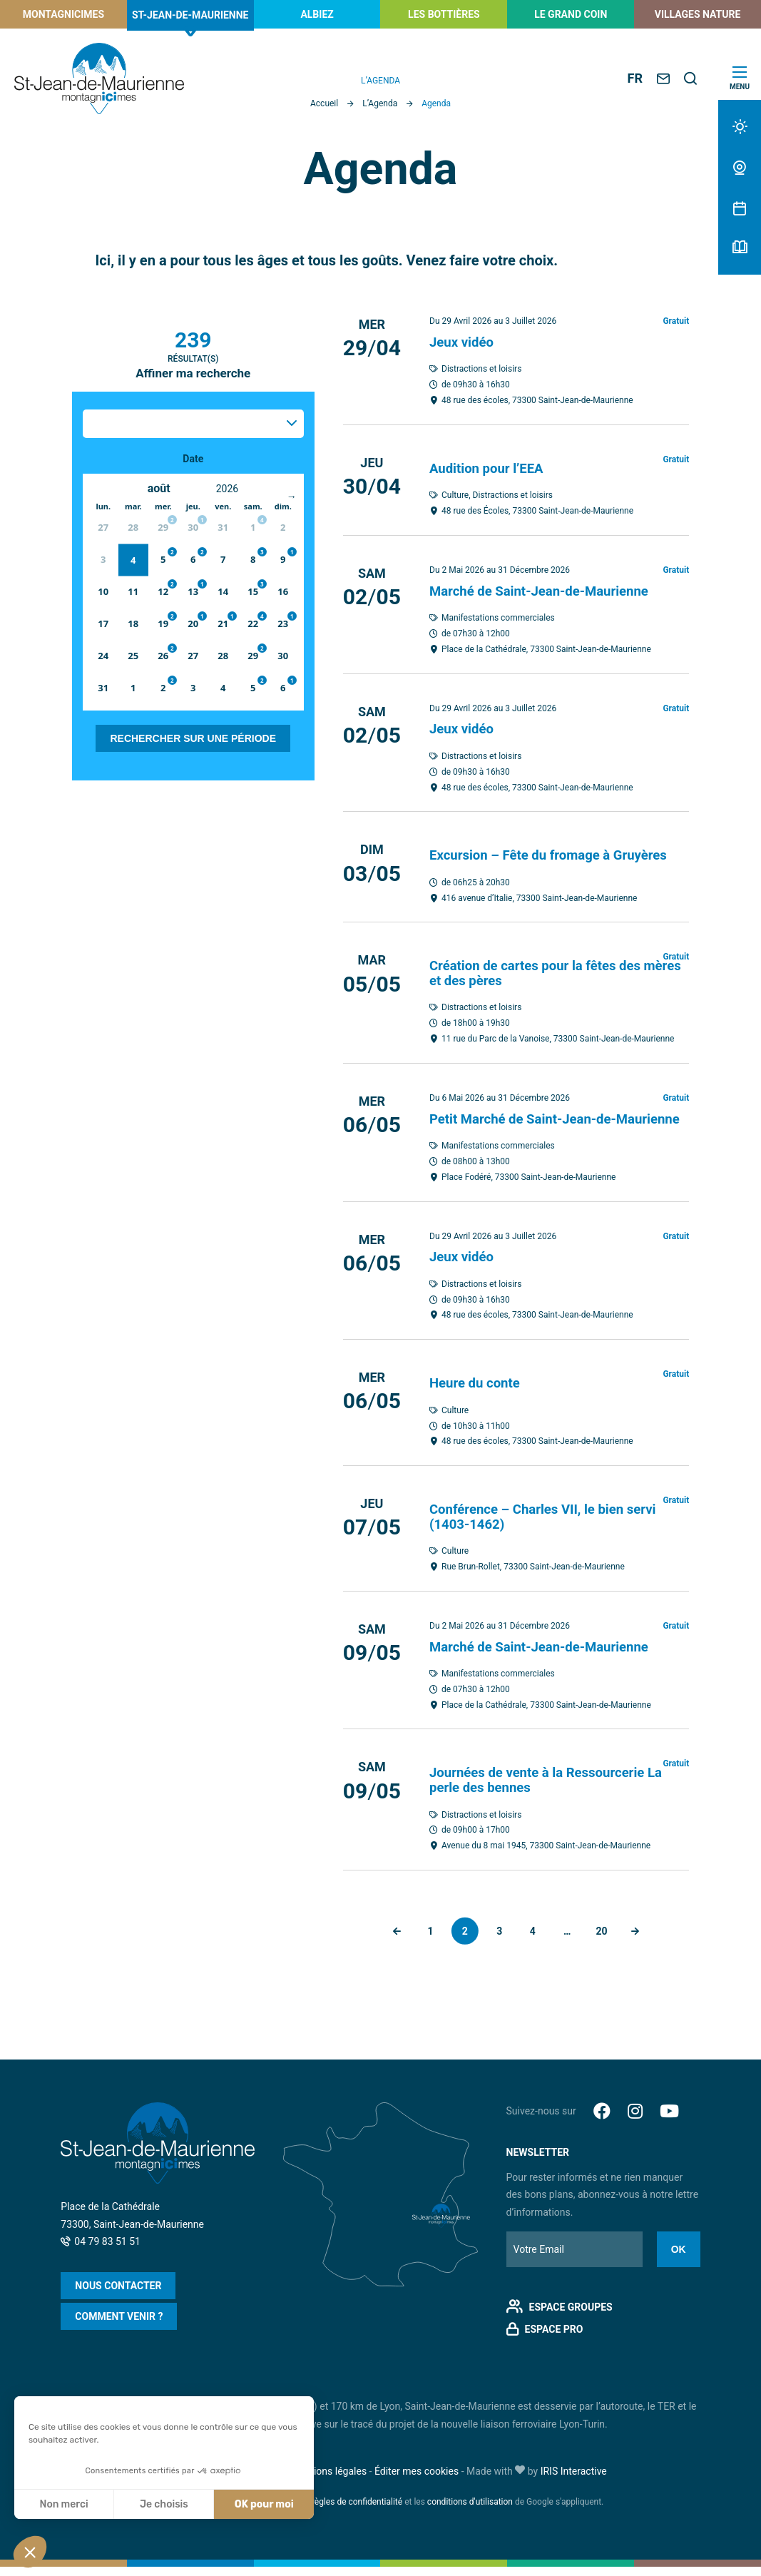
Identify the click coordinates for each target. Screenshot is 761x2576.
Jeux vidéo (464, 341)
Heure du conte (478, 1393)
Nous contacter (118, 2295)
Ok (678, 2258)
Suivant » (641, 1940)
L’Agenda (379, 103)
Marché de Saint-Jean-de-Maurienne (547, 590)
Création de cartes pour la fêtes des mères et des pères (543, 971)
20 (605, 1939)
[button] (30, 2552)
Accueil (324, 103)
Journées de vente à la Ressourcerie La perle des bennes (554, 1789)
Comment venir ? (119, 2325)
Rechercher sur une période (193, 738)
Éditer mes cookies (416, 2480)
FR (635, 78)
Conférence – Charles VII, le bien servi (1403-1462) (551, 1526)
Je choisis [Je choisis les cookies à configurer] (164, 2504)
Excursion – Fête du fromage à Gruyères (557, 853)
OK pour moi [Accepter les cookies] (264, 2504)
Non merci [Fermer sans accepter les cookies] (63, 2504)
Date (193, 458)
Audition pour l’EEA (490, 467)
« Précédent (391, 1940)
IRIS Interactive (574, 2480)
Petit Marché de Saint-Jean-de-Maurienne (530, 1123)
